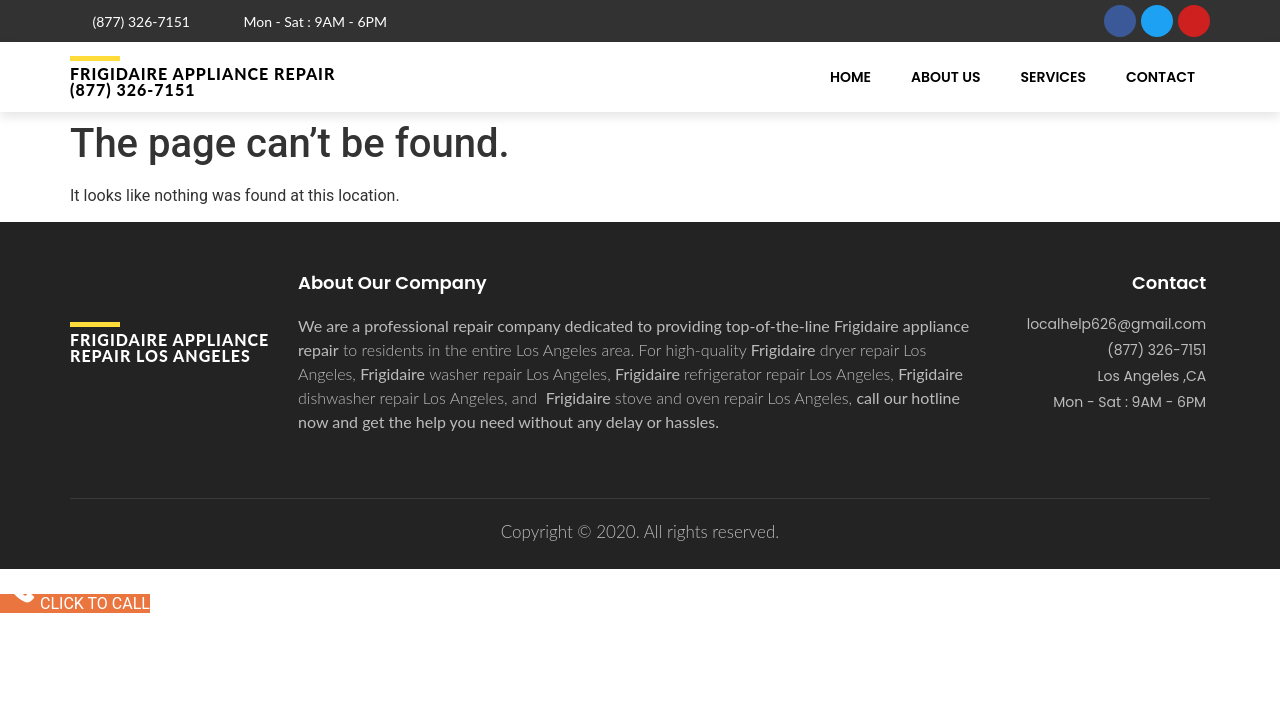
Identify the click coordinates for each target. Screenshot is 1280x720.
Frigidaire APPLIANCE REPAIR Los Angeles (169, 347)
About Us (945, 77)
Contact (1160, 77)
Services (1053, 77)
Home (850, 77)
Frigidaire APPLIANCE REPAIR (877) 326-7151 (202, 81)
